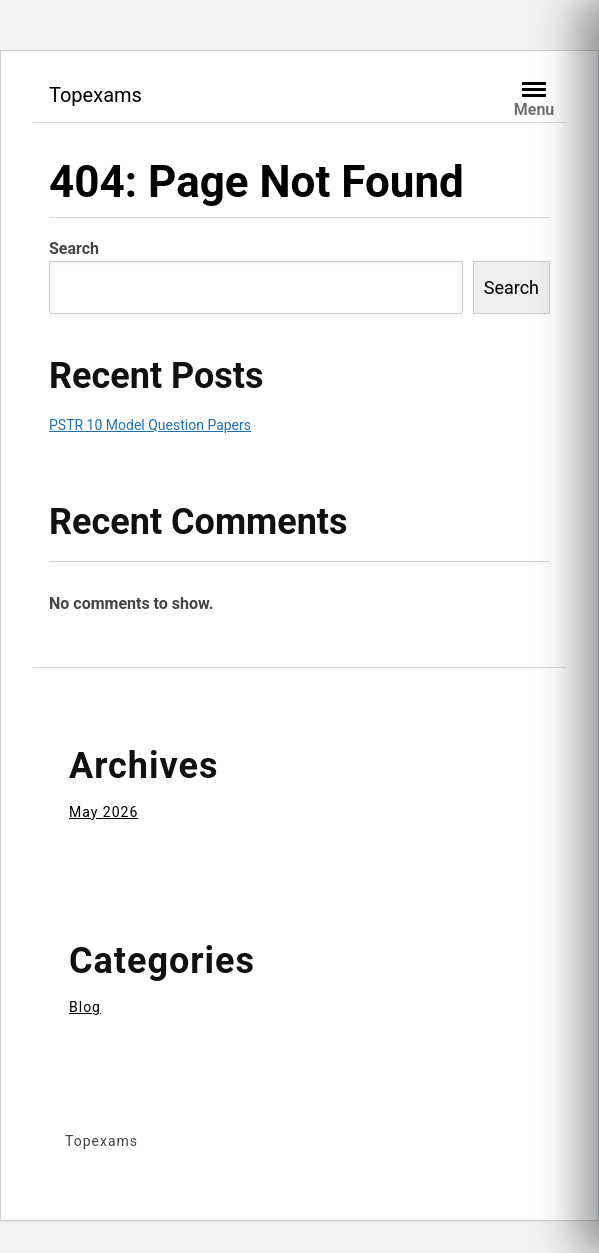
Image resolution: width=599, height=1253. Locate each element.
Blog (85, 1007)
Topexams (95, 95)
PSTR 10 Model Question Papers (150, 425)
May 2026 (103, 812)
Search (74, 248)
